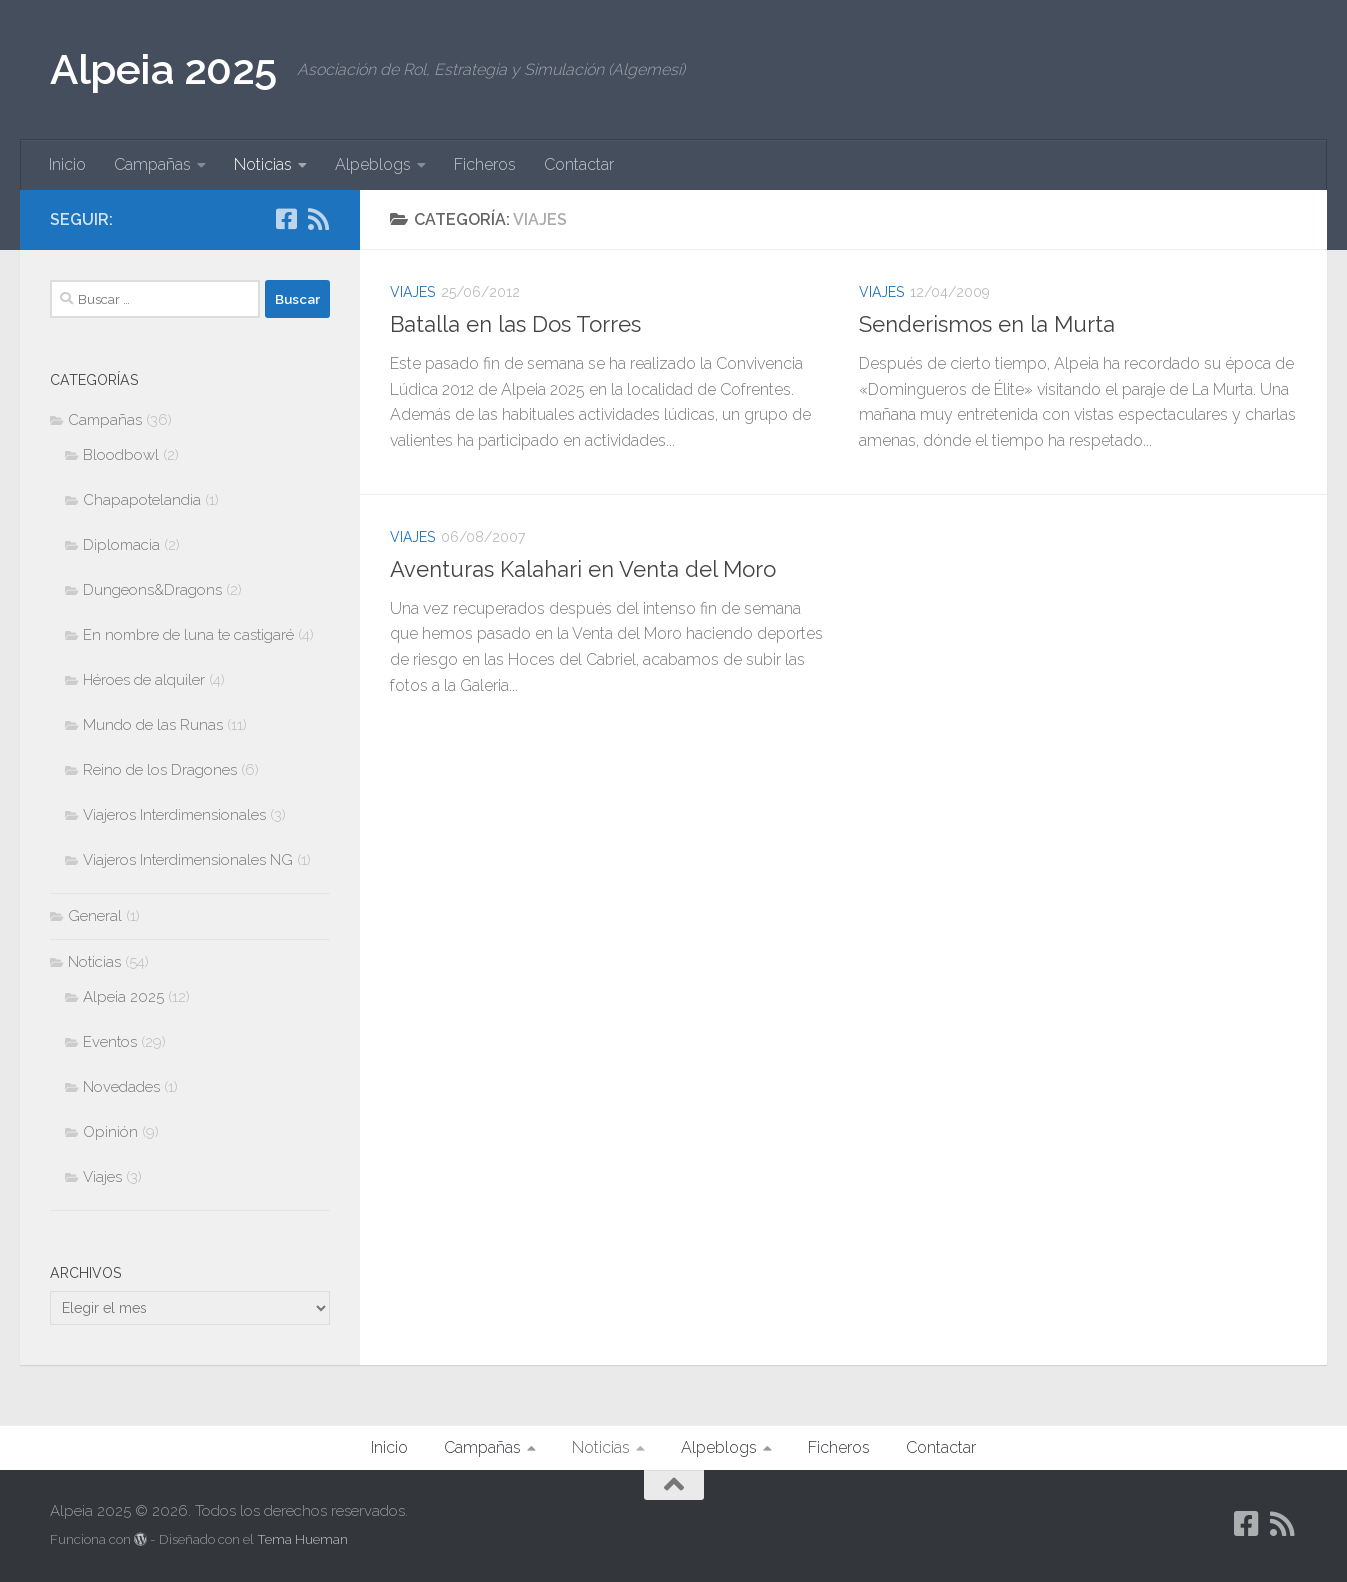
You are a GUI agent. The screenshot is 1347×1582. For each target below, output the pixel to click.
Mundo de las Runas (153, 725)
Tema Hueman (302, 1539)
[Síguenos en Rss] (318, 219)
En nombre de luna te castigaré (188, 635)
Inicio (67, 164)
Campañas (152, 164)
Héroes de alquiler (144, 680)
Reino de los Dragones (160, 770)
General (95, 916)
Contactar (579, 164)
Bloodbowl (121, 455)
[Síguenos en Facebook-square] (286, 219)
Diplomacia (121, 545)
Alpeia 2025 (163, 69)
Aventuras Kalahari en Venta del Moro (583, 569)
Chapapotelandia (142, 500)
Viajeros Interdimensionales (174, 815)
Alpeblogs (373, 164)
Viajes (412, 292)
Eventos (110, 1042)
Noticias (263, 164)
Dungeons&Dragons (152, 590)
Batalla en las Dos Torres (515, 324)
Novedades (121, 1087)
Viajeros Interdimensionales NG (188, 860)
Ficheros (485, 164)
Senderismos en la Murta (987, 324)
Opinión (110, 1132)
